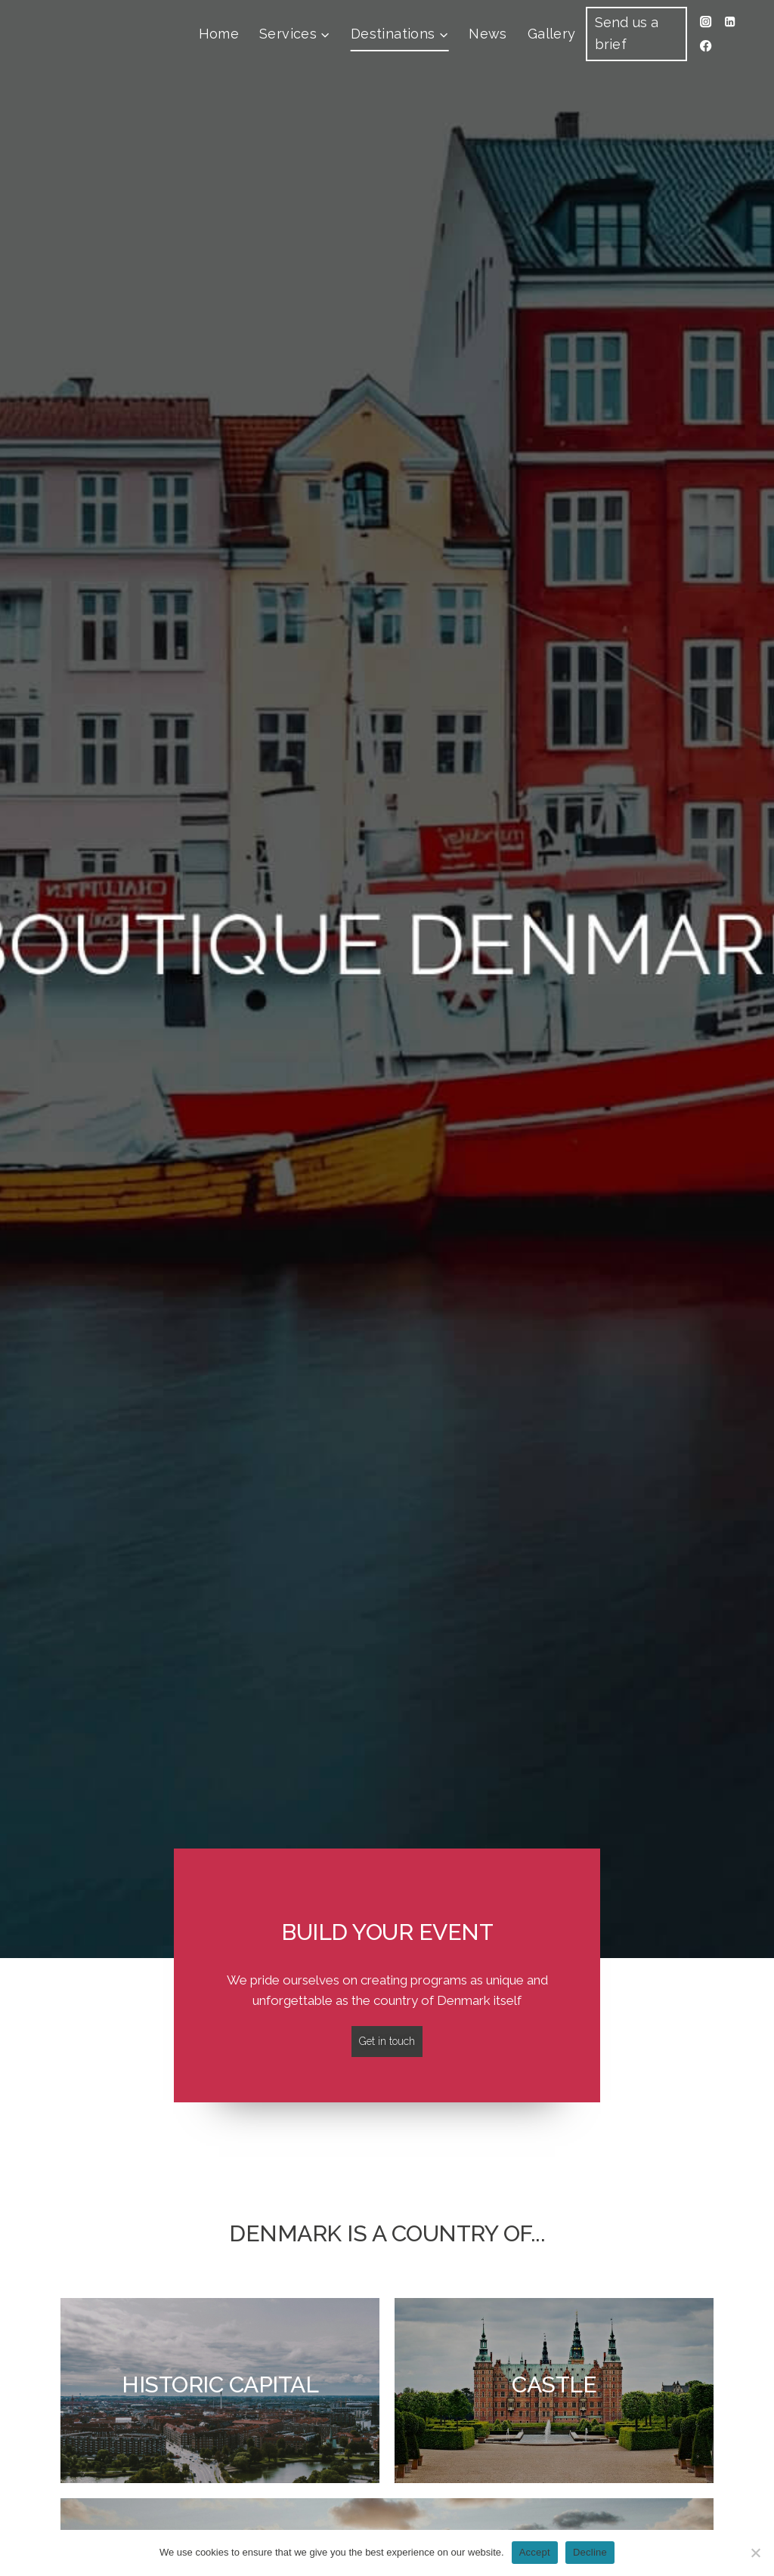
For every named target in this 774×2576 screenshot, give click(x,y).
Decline (590, 2552)
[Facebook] (706, 46)
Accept (534, 2552)
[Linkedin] (730, 22)
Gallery (552, 34)
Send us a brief (627, 33)
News (487, 34)
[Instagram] (706, 22)
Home (219, 34)
